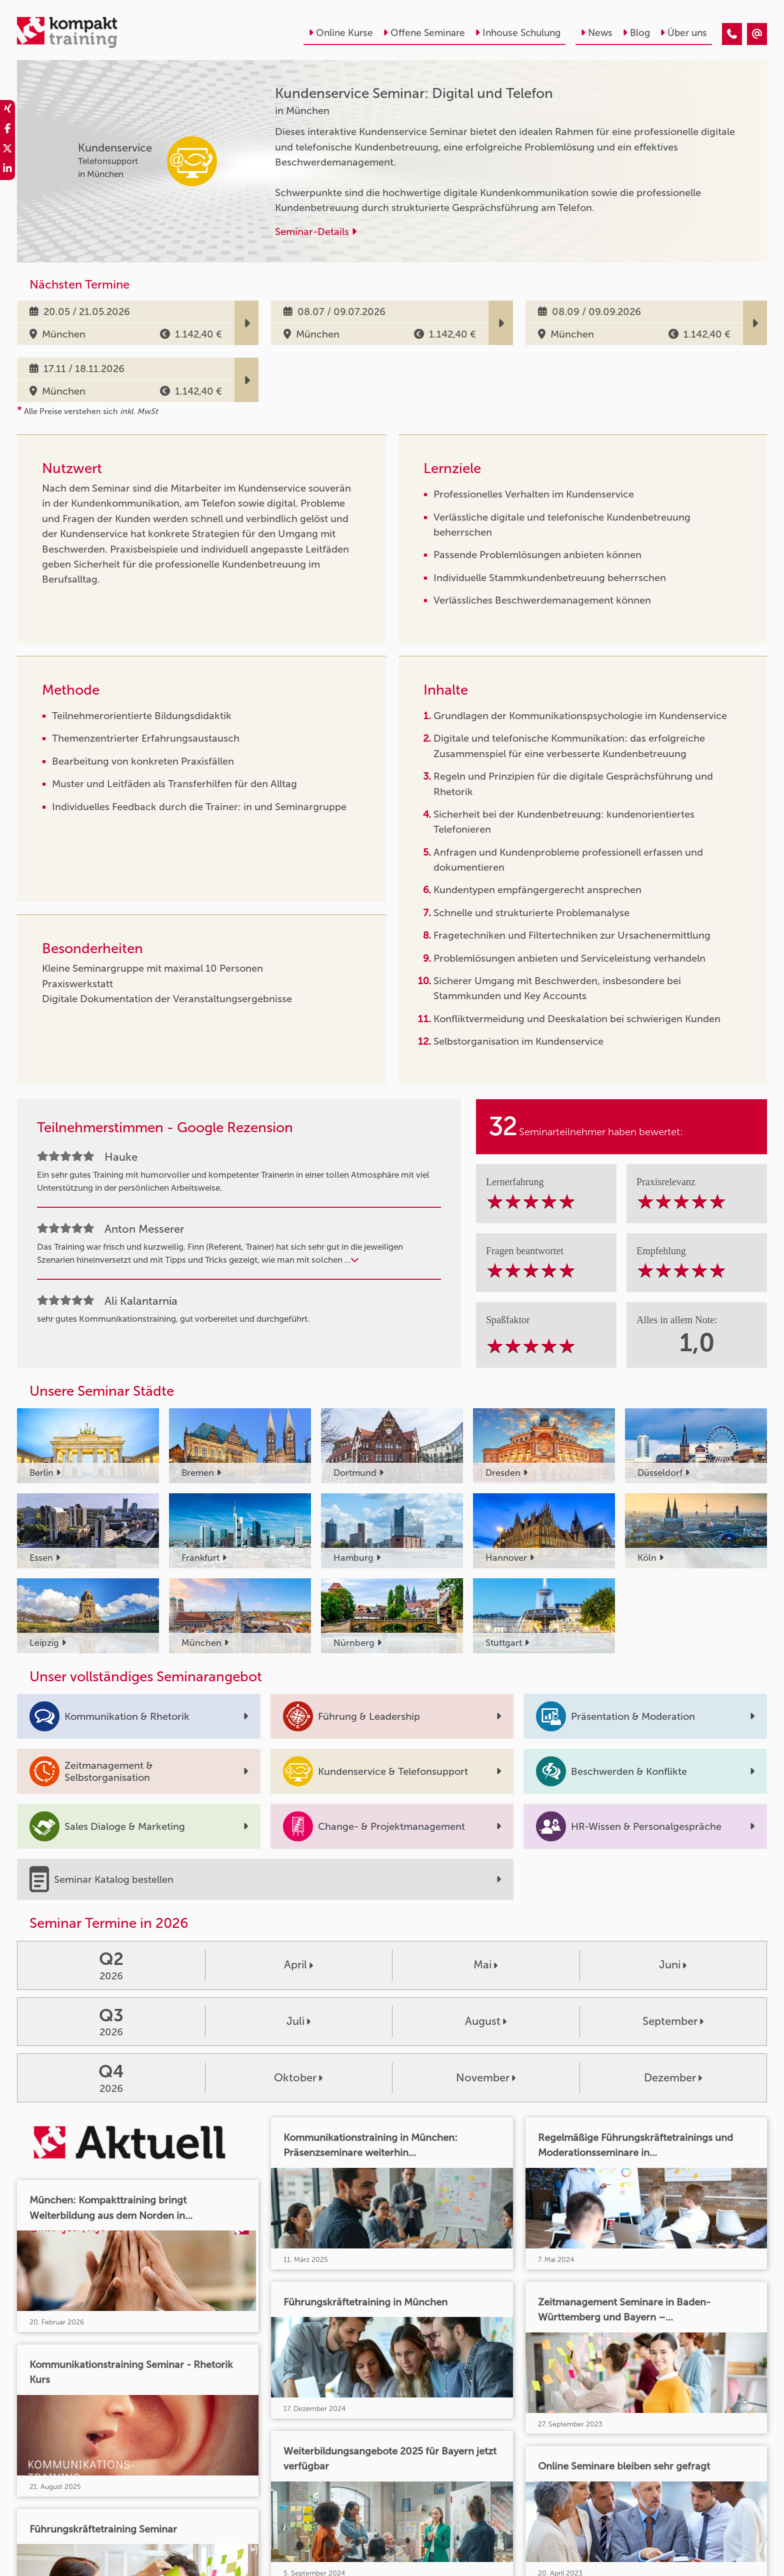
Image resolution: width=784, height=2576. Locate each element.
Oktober (298, 2077)
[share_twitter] (7, 150)
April (298, 1964)
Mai (486, 1964)
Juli (298, 2021)
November (486, 2077)
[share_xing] (7, 110)
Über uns (683, 33)
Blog (636, 33)
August (485, 2021)
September (673, 2021)
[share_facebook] (7, 130)
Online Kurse (340, 33)
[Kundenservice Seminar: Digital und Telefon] (732, 34)
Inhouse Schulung (517, 33)
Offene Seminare (424, 33)
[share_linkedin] (7, 170)
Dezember (673, 2077)
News (596, 33)
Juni (672, 1964)
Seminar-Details (315, 232)
